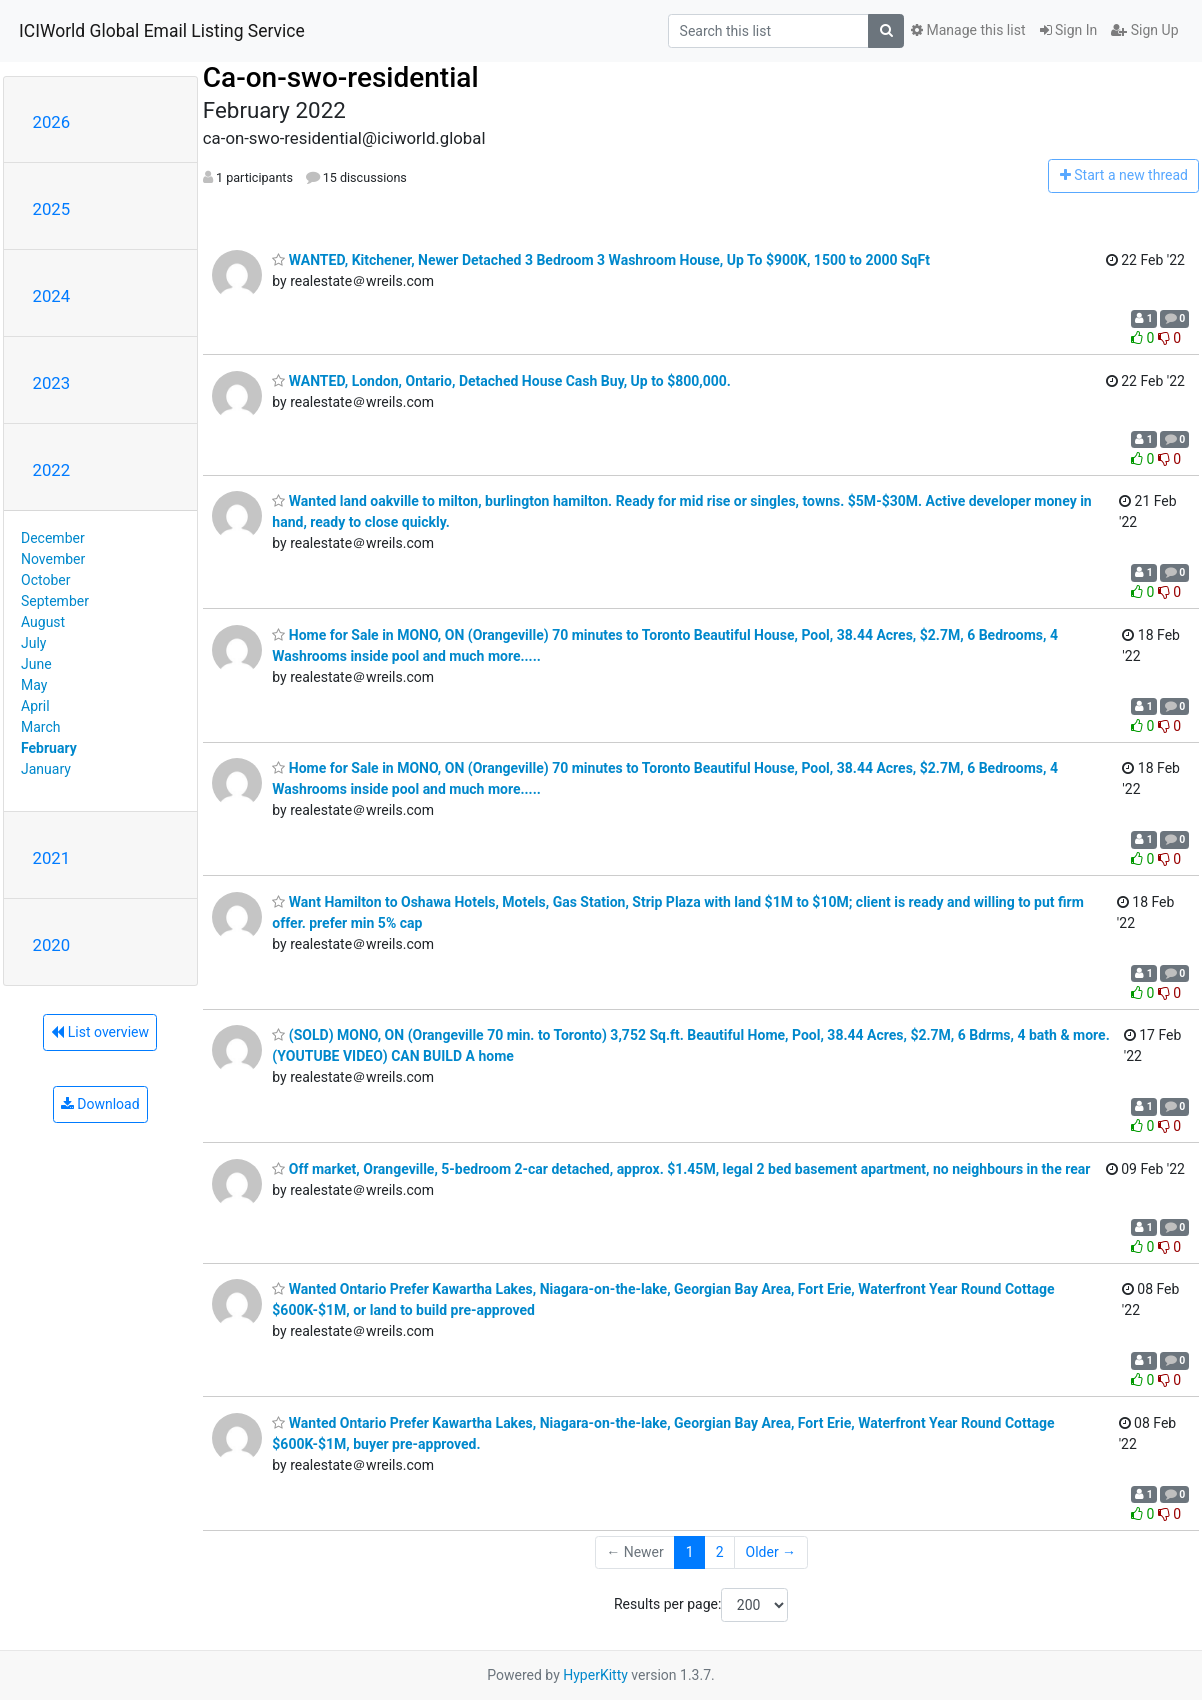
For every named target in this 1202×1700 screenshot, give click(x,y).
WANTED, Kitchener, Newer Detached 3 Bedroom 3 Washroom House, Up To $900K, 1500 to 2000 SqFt (601, 260)
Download (100, 1104)
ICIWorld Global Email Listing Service (162, 31)
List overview (100, 1032)
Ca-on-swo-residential (341, 77)
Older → (771, 1552)
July (33, 643)
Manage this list (968, 30)
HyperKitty (595, 1675)
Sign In (1069, 30)
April (35, 706)
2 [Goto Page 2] (720, 1552)
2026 (52, 122)
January (46, 769)
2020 (52, 945)
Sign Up (1144, 30)
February (49, 748)
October (45, 580)
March (41, 727)
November (53, 559)
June (36, 664)
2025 (52, 209)
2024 (52, 296)
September (55, 601)
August (43, 622)
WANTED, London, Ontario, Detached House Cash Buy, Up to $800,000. (501, 381)
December (53, 538)
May (34, 685)
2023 (52, 383)
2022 (52, 470)
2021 (52, 858)
